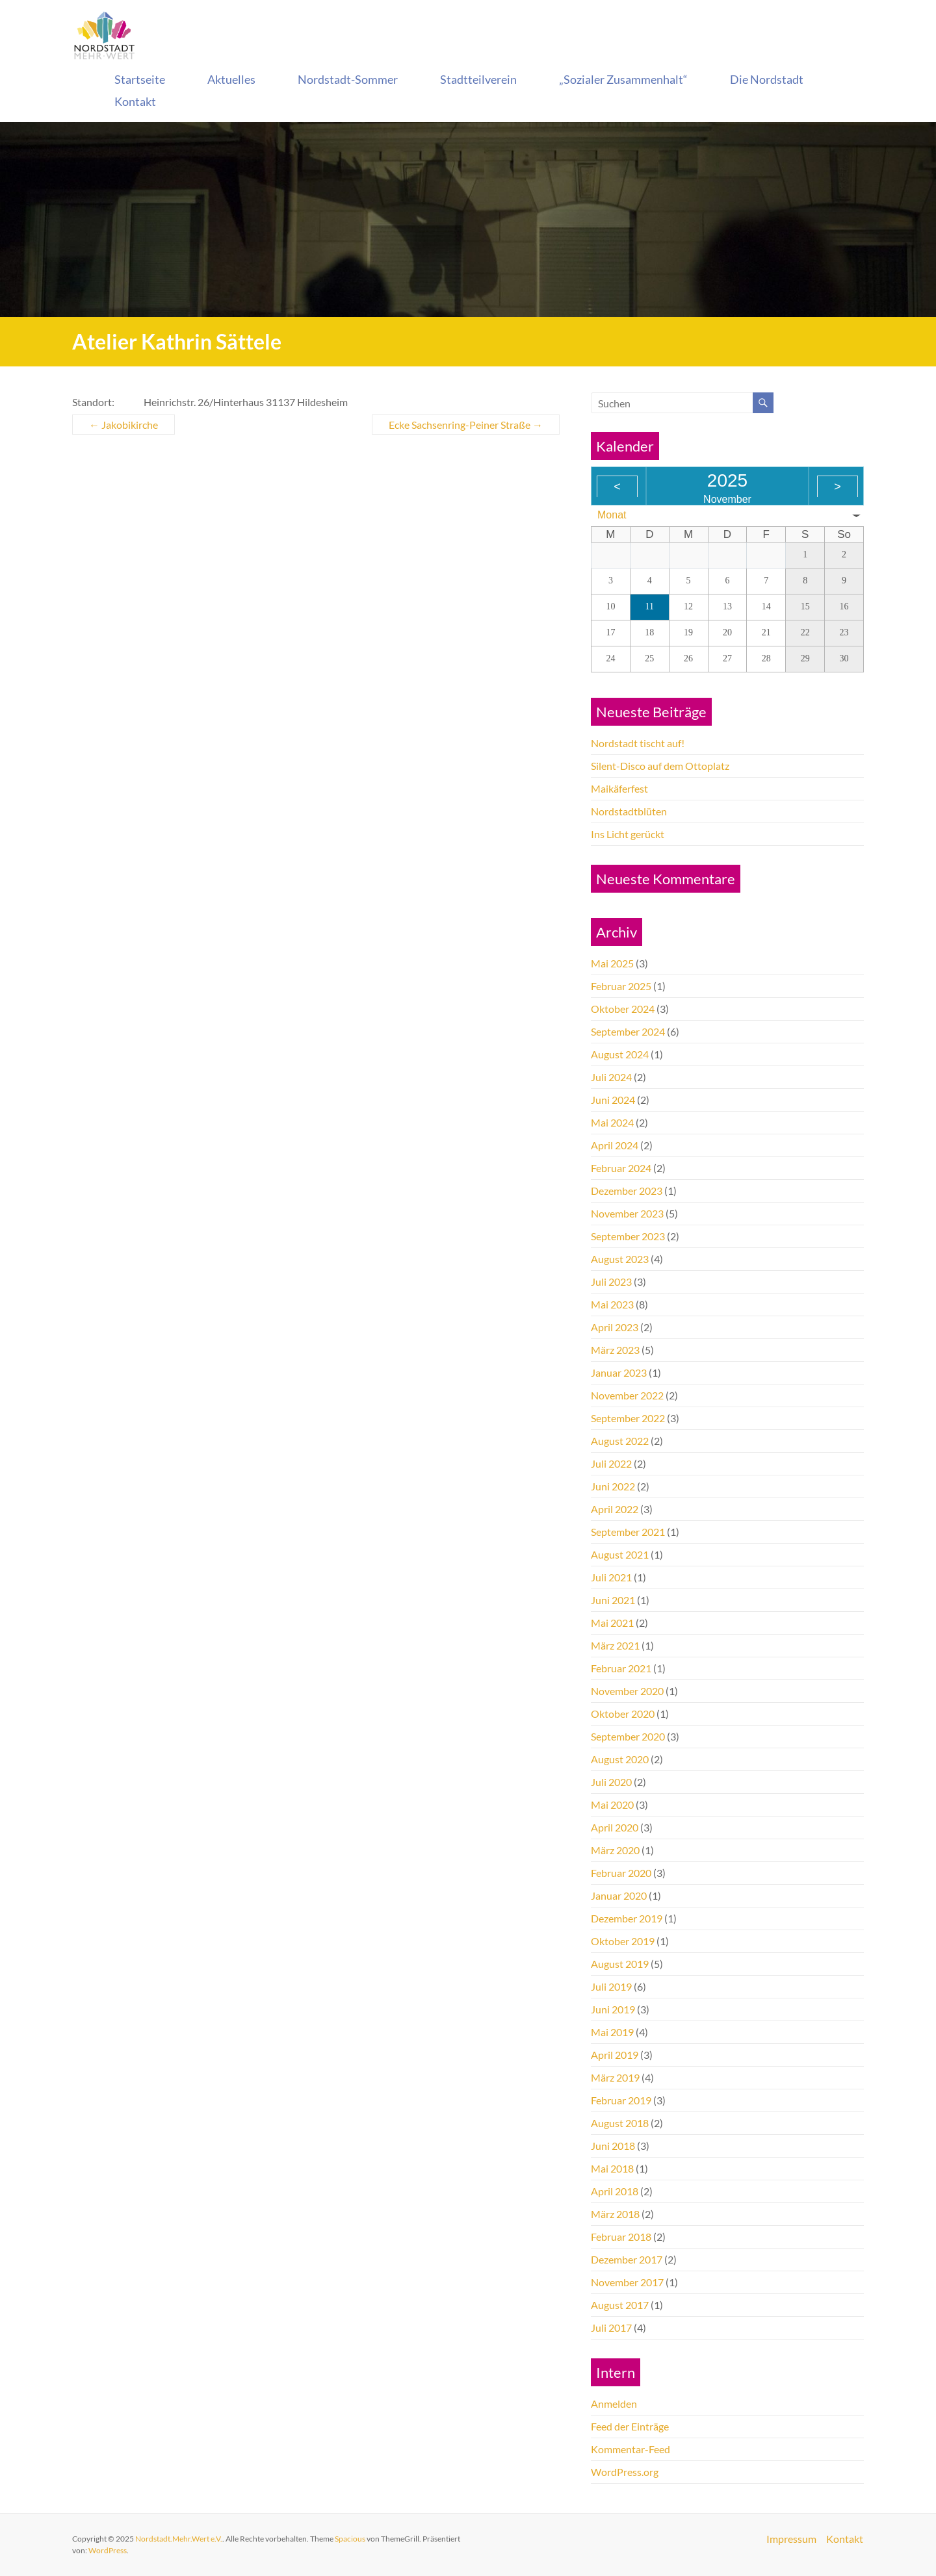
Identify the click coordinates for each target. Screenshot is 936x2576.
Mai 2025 (612, 963)
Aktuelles (231, 79)
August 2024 (620, 1054)
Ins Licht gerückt (627, 834)
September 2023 (628, 1236)
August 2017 (620, 2305)
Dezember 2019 (626, 1918)
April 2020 (614, 1827)
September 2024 (628, 1031)
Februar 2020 (621, 1873)
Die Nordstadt (766, 79)
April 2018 (614, 2191)
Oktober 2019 (623, 1941)
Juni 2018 (613, 2145)
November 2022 (627, 1395)
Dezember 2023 (626, 1190)
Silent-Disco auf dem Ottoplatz (660, 765)
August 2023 (620, 1259)
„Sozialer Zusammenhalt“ (623, 79)
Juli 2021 (611, 1577)
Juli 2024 (611, 1077)
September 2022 (628, 1418)
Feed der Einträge (630, 2426)
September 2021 (628, 1531)
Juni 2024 (613, 1099)
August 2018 (620, 2123)
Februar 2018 (621, 2236)
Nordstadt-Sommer (348, 79)
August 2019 (620, 1964)
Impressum (791, 2539)
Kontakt (135, 101)
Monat (611, 514)
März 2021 (615, 1645)
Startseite (139, 79)
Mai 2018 (612, 2168)
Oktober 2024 (623, 1008)
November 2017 (627, 2282)
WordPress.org (624, 2472)
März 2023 (615, 1350)
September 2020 (628, 1736)
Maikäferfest (619, 788)
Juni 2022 (613, 1486)
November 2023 (627, 1213)
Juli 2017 (611, 2327)
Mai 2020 (612, 1804)
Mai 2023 (612, 1304)
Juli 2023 (611, 1281)
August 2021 (620, 1554)
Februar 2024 (621, 1168)
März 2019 (615, 2077)
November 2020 (627, 1691)
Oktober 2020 (623, 1713)
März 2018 (615, 2214)
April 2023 (614, 1327)
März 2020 (615, 1850)
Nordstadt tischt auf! (637, 743)
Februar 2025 (621, 986)
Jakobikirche (123, 424)
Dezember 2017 (626, 2259)
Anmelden (614, 2403)
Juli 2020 (611, 1782)
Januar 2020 (619, 1895)
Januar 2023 (619, 1372)
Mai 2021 (612, 1622)
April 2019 (614, 2054)
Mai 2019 (612, 2032)
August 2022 (620, 1441)
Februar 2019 (621, 2100)
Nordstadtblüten (629, 811)
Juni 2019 (613, 2009)
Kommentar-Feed (630, 2449)
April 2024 (614, 1145)
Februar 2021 (621, 1668)
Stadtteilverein (478, 79)
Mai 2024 (612, 1122)
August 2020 (620, 1759)
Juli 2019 (611, 1986)
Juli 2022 (611, 1463)
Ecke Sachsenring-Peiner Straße (466, 424)
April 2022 (614, 1509)
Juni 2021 (613, 1600)
